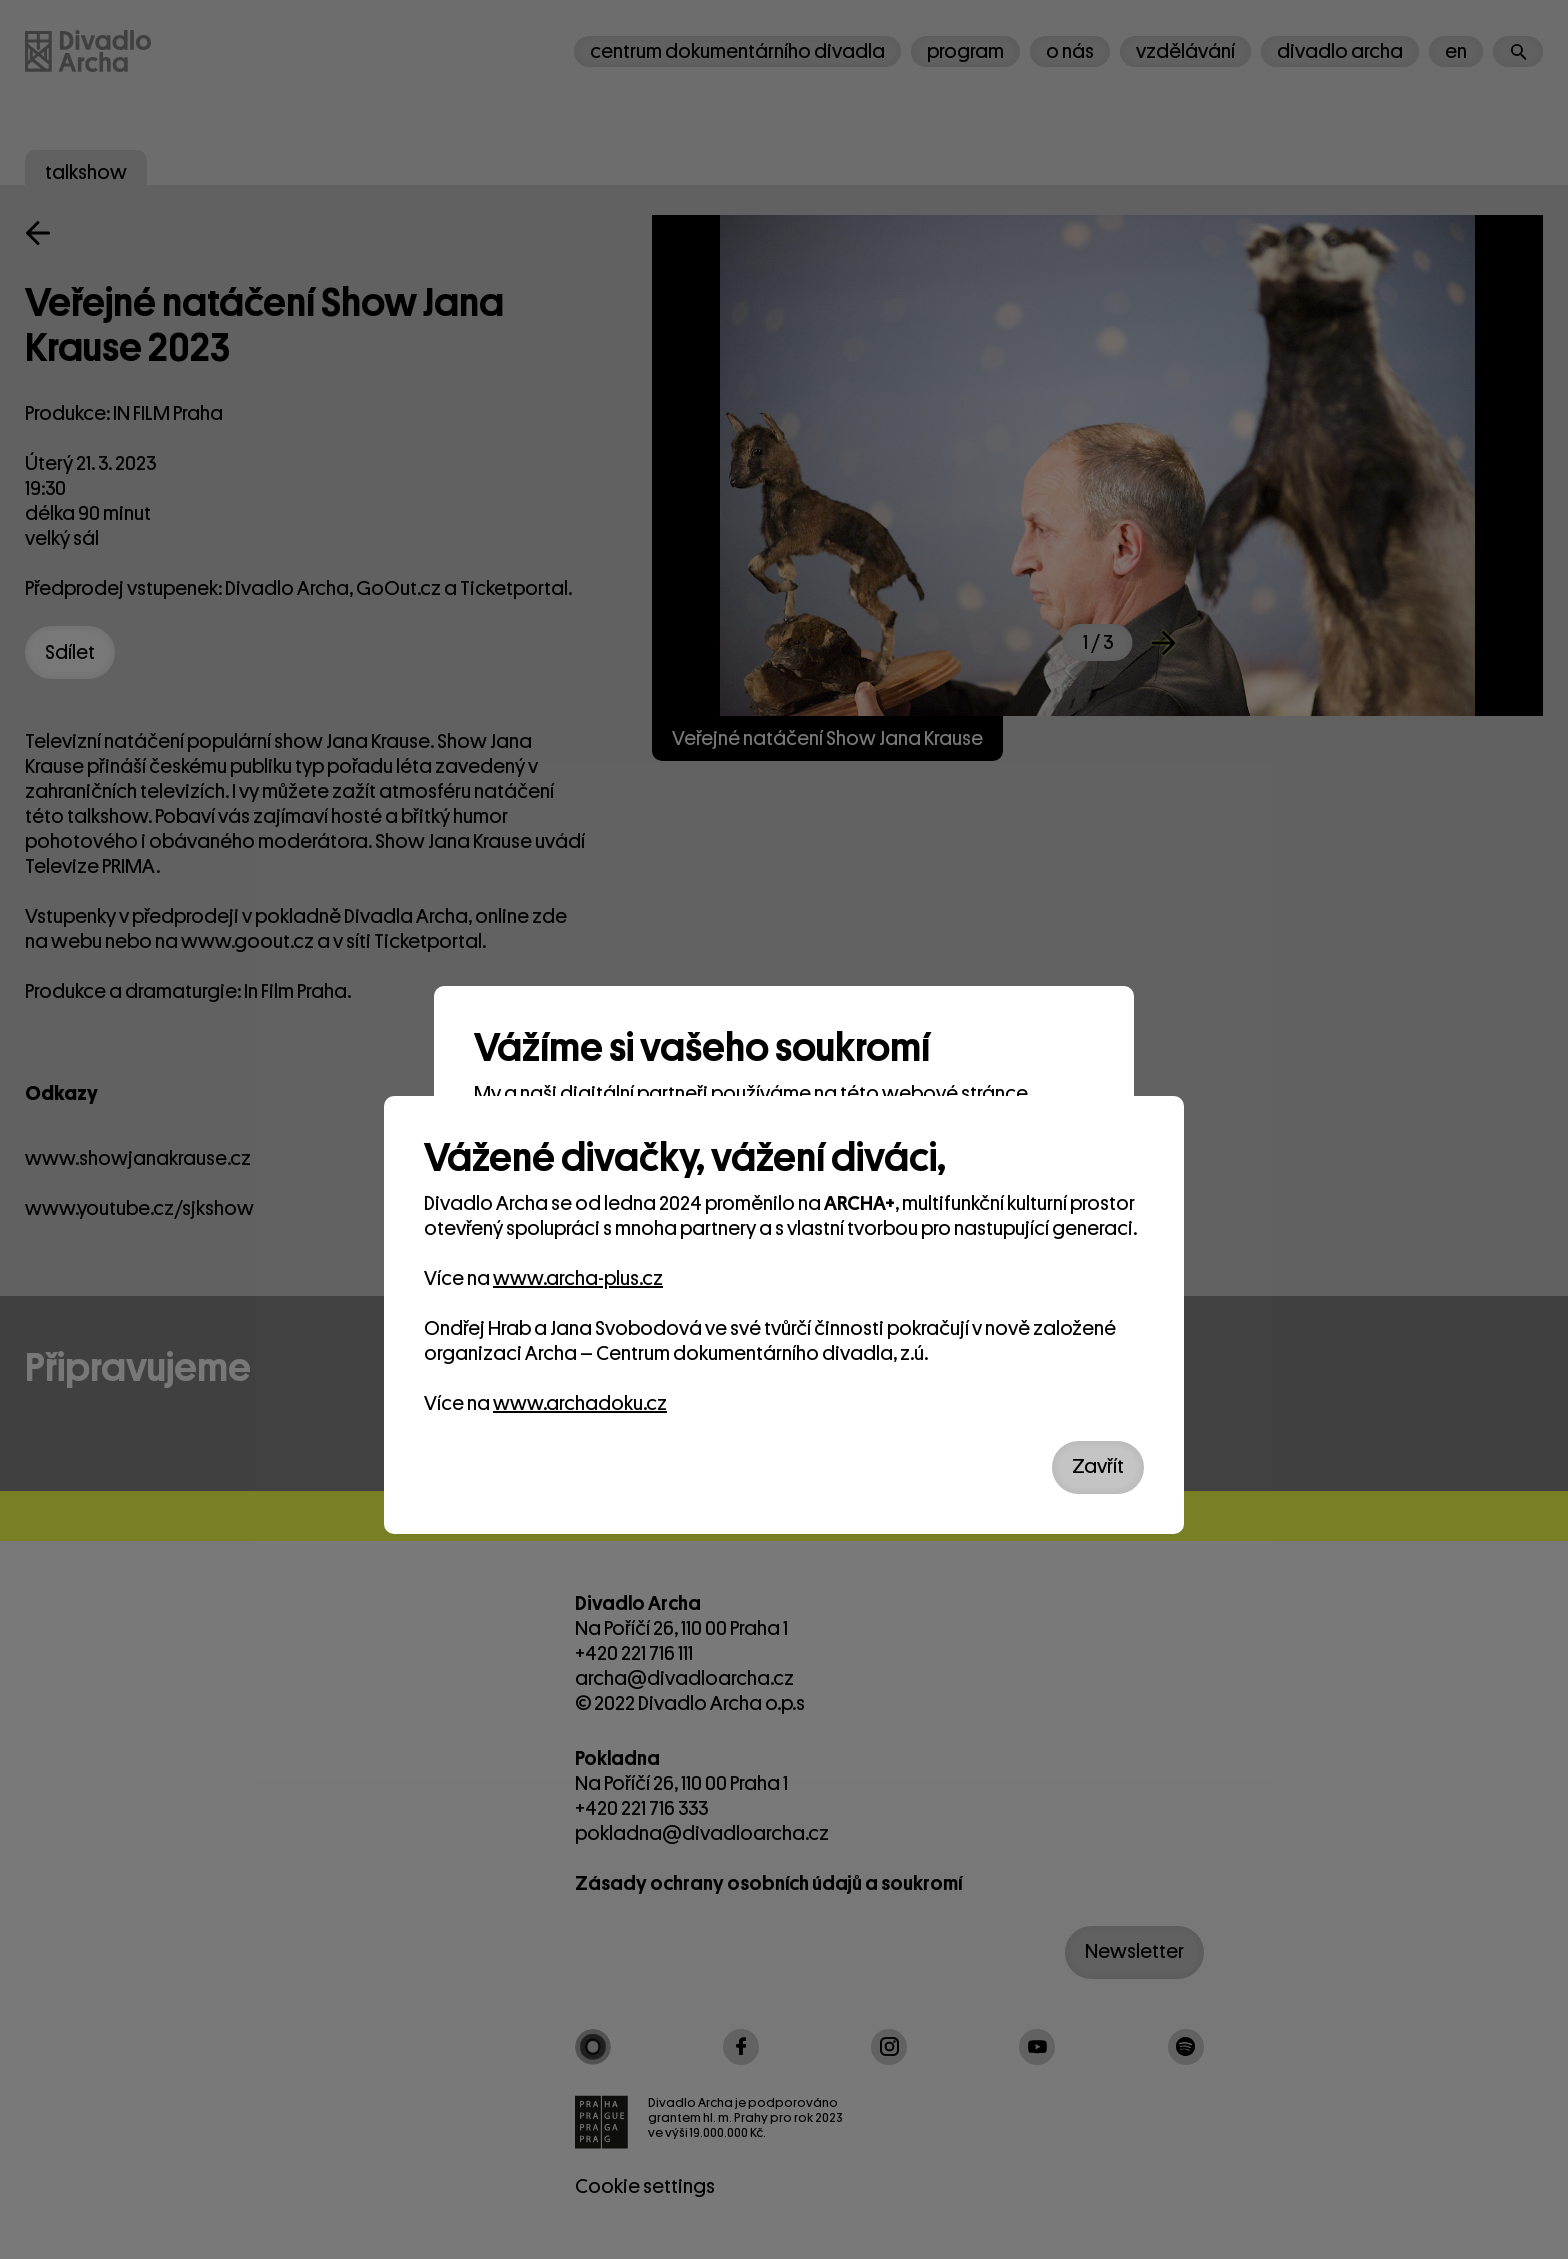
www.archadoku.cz (580, 1403)
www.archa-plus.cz (578, 1278)
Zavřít (1098, 1466)
